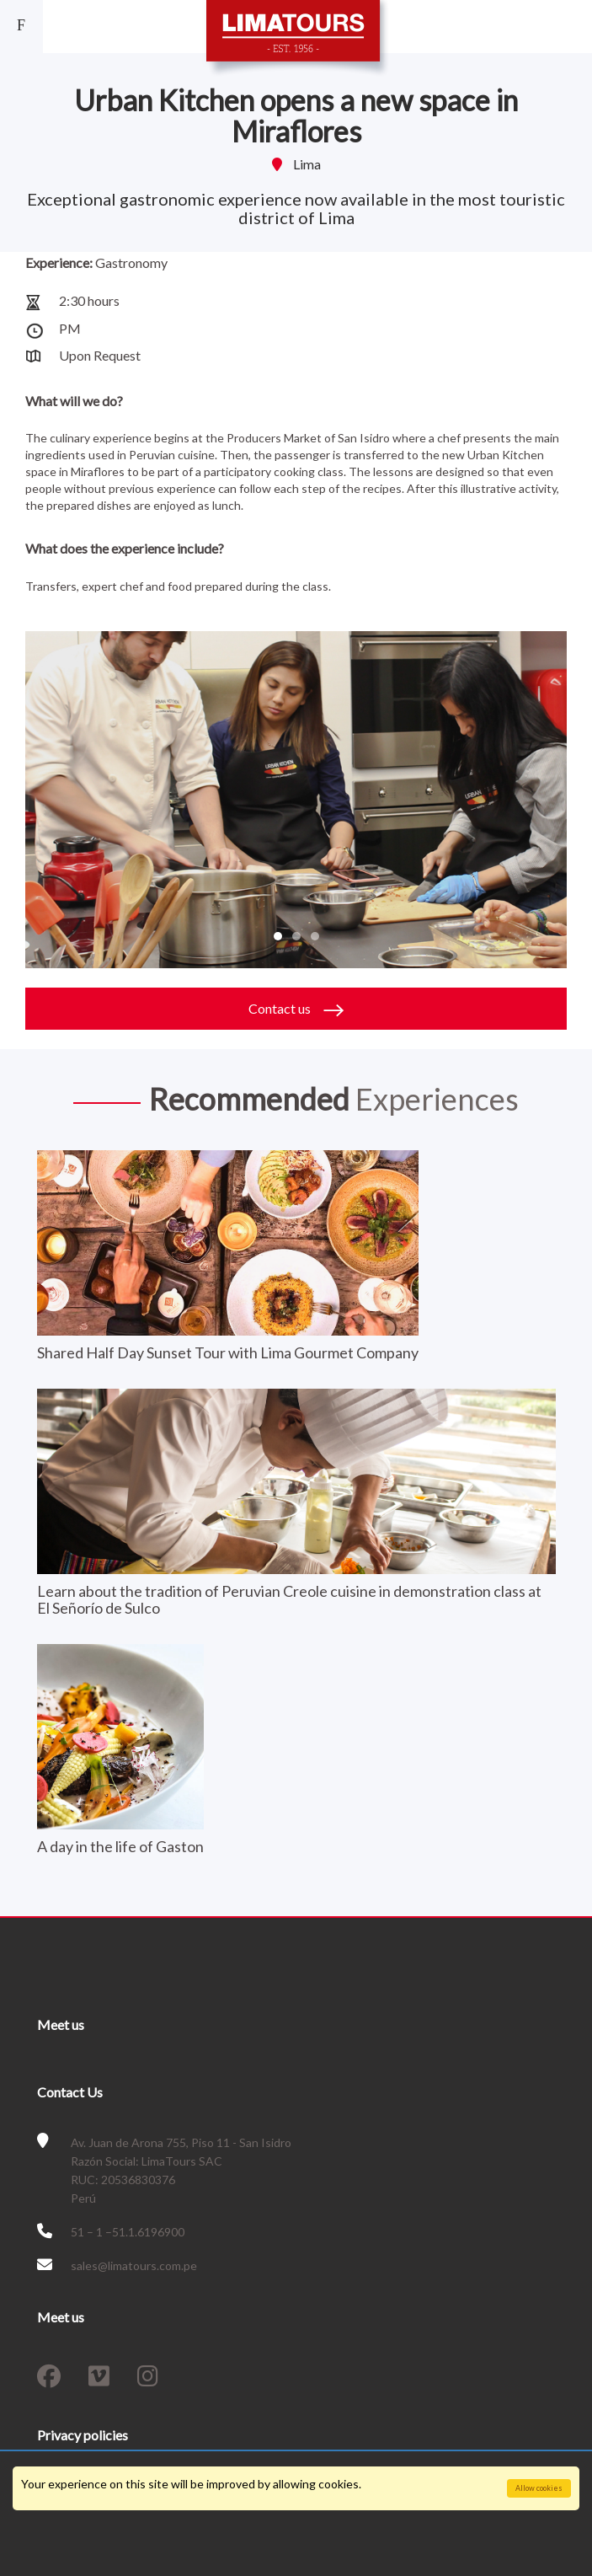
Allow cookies (539, 2488)
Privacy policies (82, 2435)
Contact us (296, 1008)
